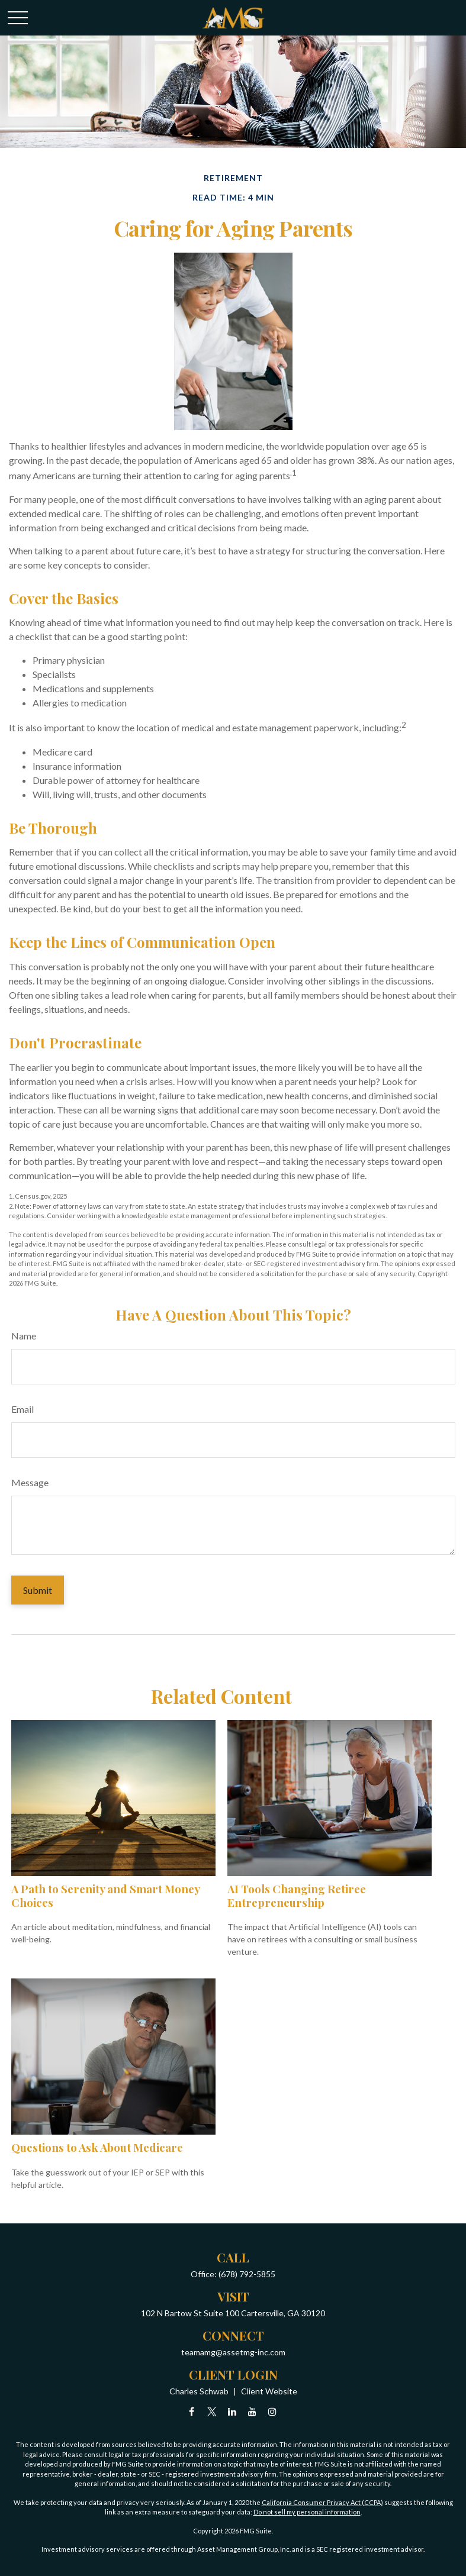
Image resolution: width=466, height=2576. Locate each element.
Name (23, 1335)
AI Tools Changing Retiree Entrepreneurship (296, 1895)
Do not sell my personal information (307, 2512)
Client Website (269, 2391)
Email (22, 1409)
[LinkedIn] (232, 2411)
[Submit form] (37, 1590)
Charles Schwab (199, 2391)
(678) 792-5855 (246, 2274)
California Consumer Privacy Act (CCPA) (322, 2502)
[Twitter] (212, 2411)
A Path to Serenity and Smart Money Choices (105, 1895)
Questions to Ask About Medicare (97, 2147)
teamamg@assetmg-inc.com (233, 2352)
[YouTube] (252, 2411)
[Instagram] (272, 2411)
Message (30, 1482)
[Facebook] (192, 2411)
